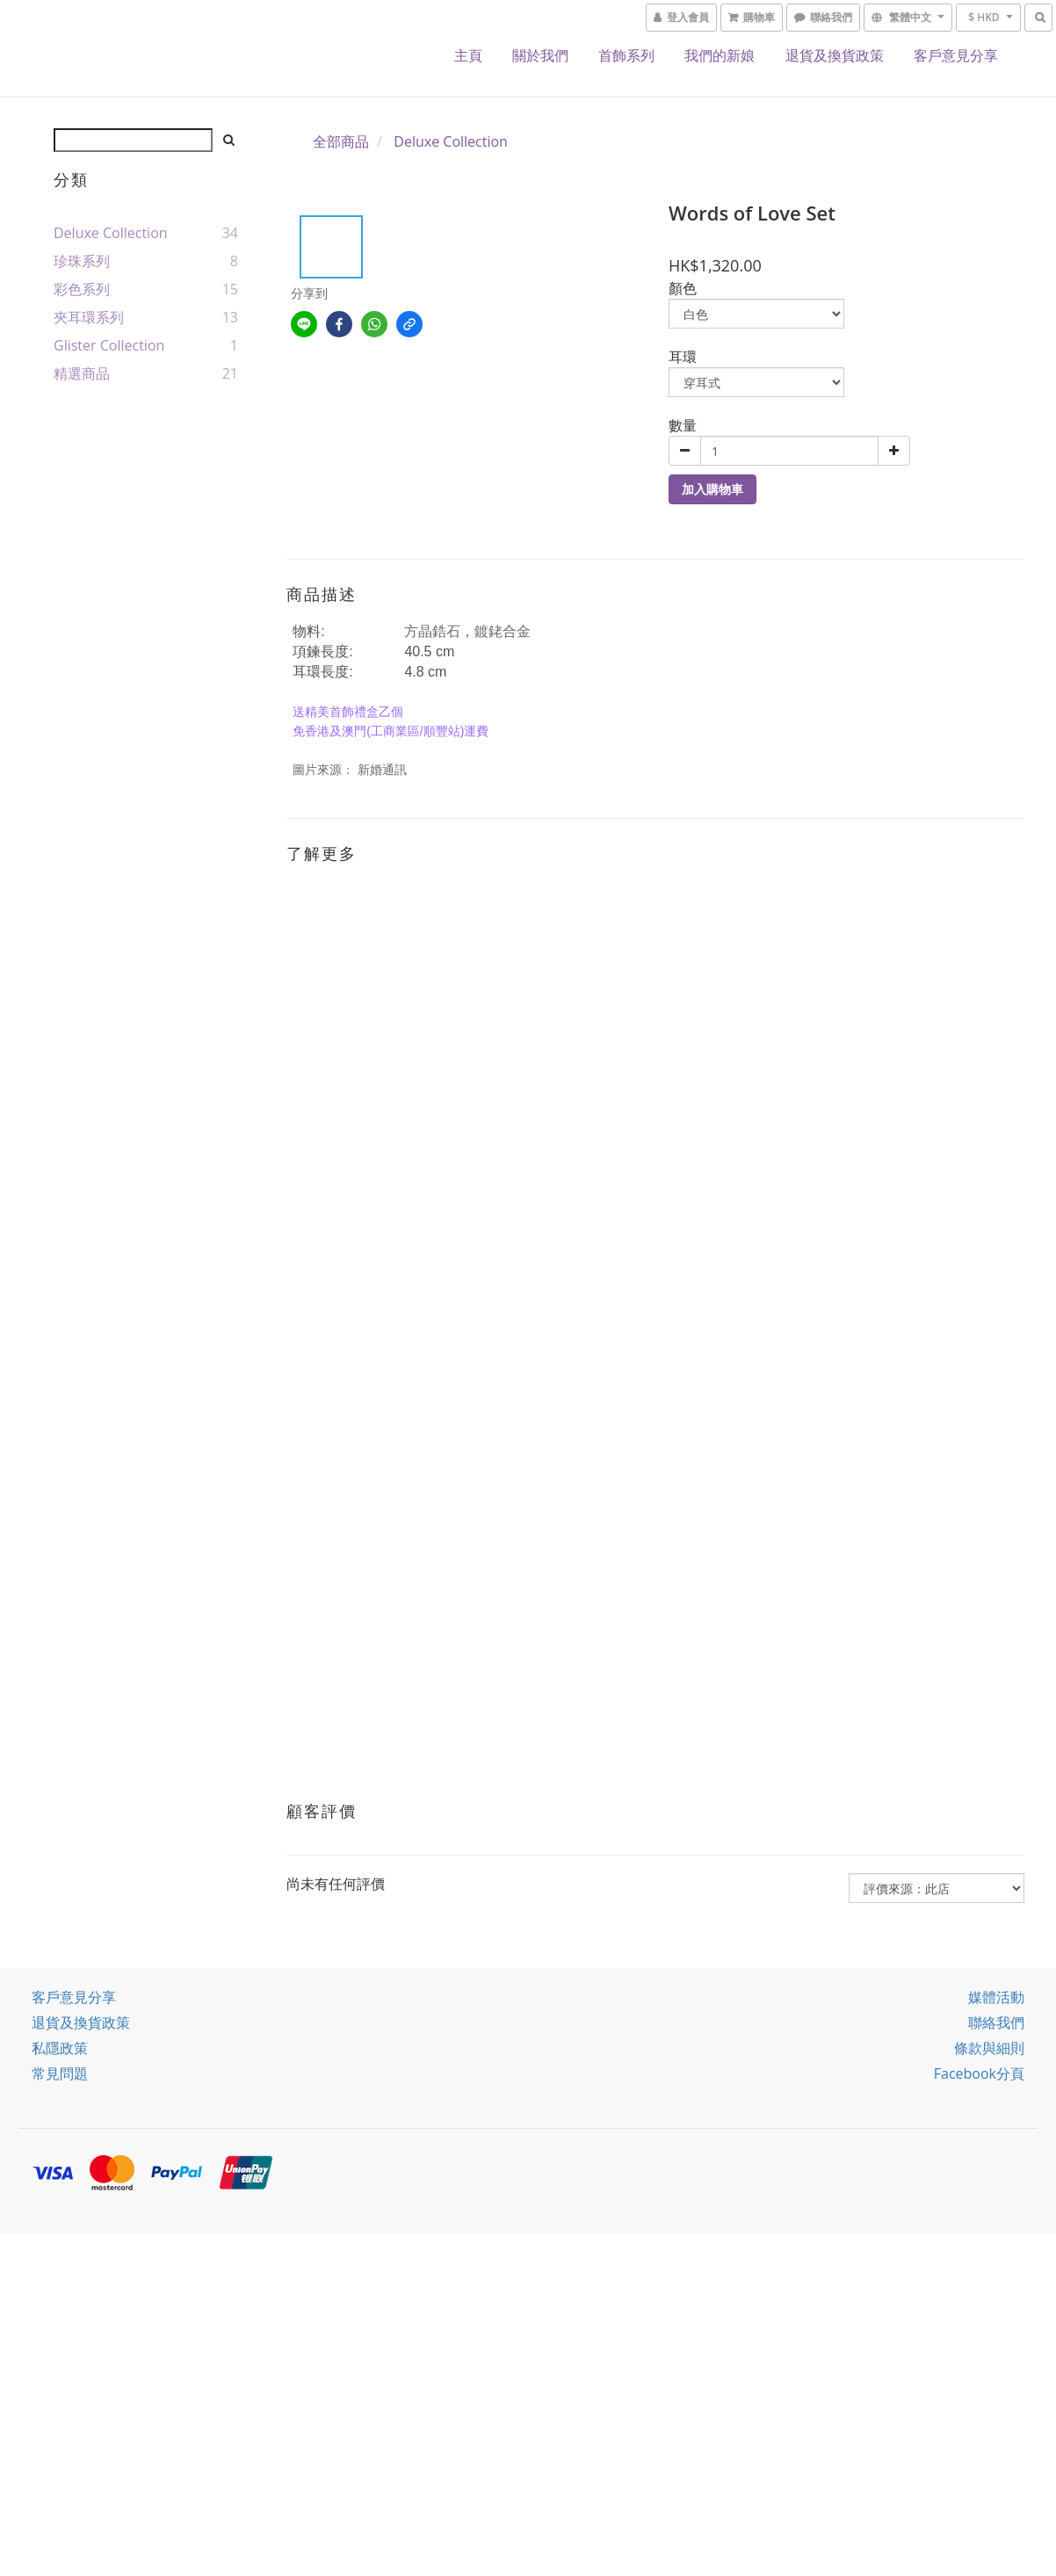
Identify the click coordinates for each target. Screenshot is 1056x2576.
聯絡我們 (996, 2022)
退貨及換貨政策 (834, 55)
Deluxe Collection (111, 232)
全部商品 (341, 141)
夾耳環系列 (89, 317)
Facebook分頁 (979, 2073)
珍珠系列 (82, 261)
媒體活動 (996, 1997)
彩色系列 (82, 289)
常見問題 (60, 2073)
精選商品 (82, 373)
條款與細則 (989, 2048)
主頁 (468, 55)
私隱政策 (60, 2048)
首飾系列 (626, 55)
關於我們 (540, 55)
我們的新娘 (719, 55)
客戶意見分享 (956, 55)
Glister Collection (109, 345)
